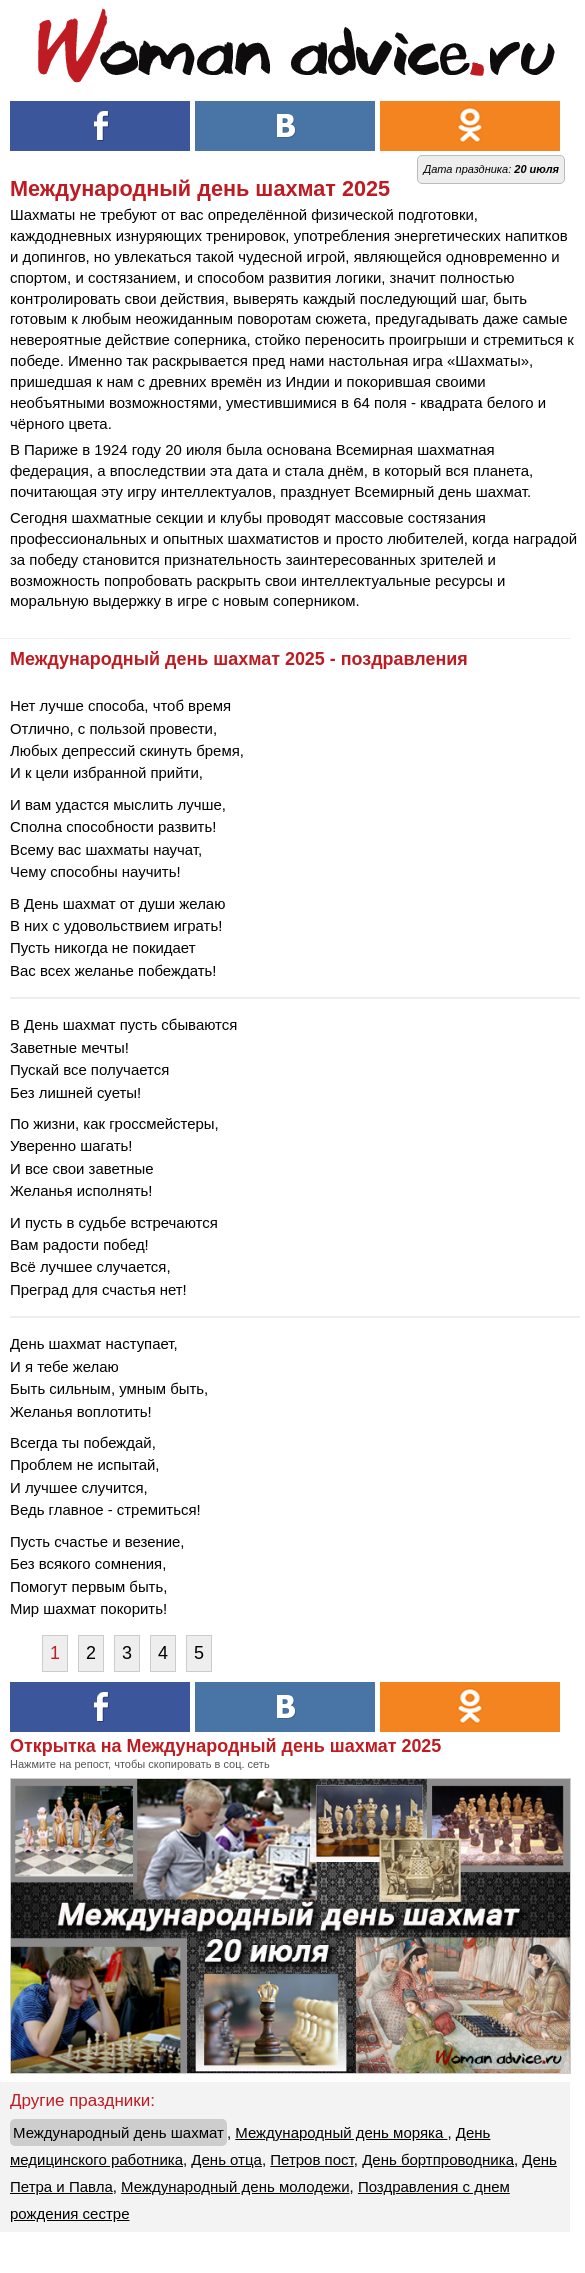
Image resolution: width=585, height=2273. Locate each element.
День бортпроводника (438, 2159)
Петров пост (312, 2159)
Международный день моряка (341, 2132)
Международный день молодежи (235, 2186)
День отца (226, 2159)
